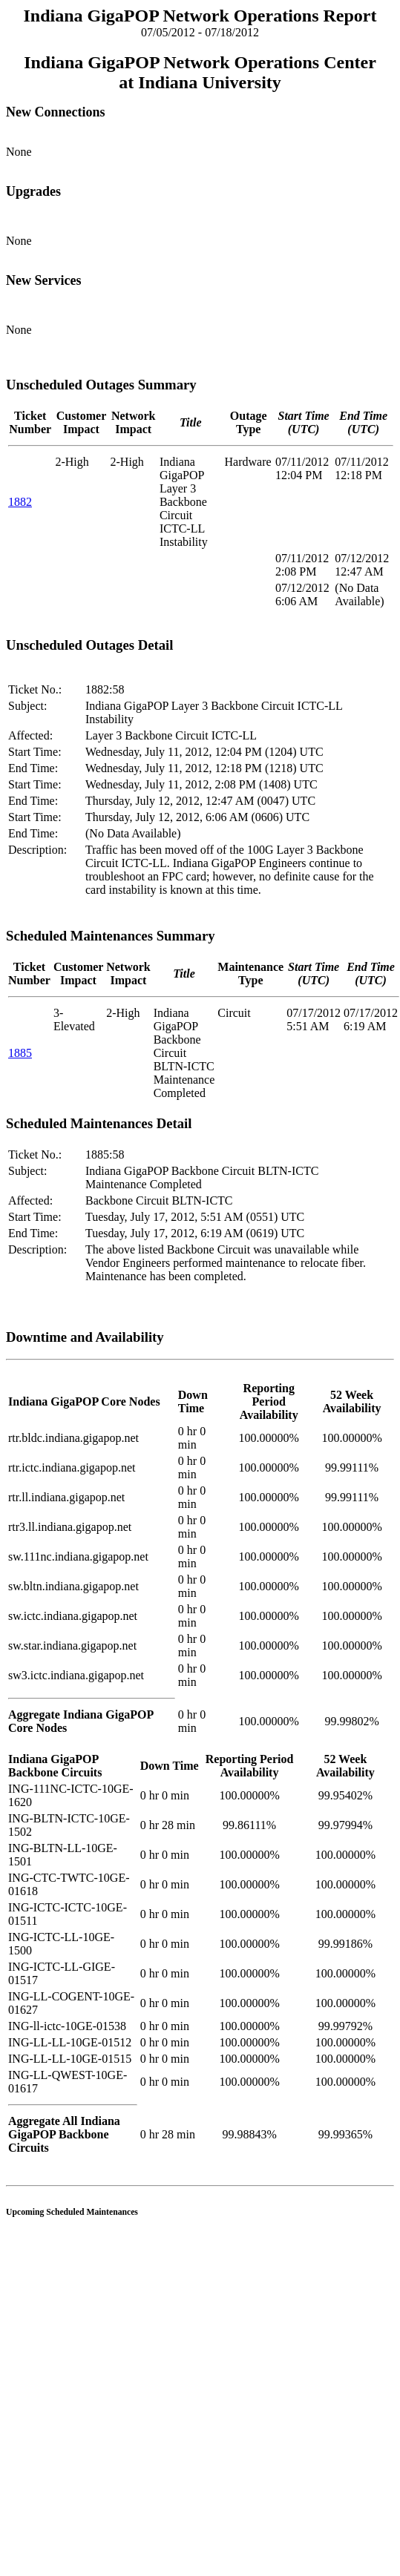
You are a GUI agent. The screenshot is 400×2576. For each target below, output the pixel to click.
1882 (20, 501)
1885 (20, 1053)
